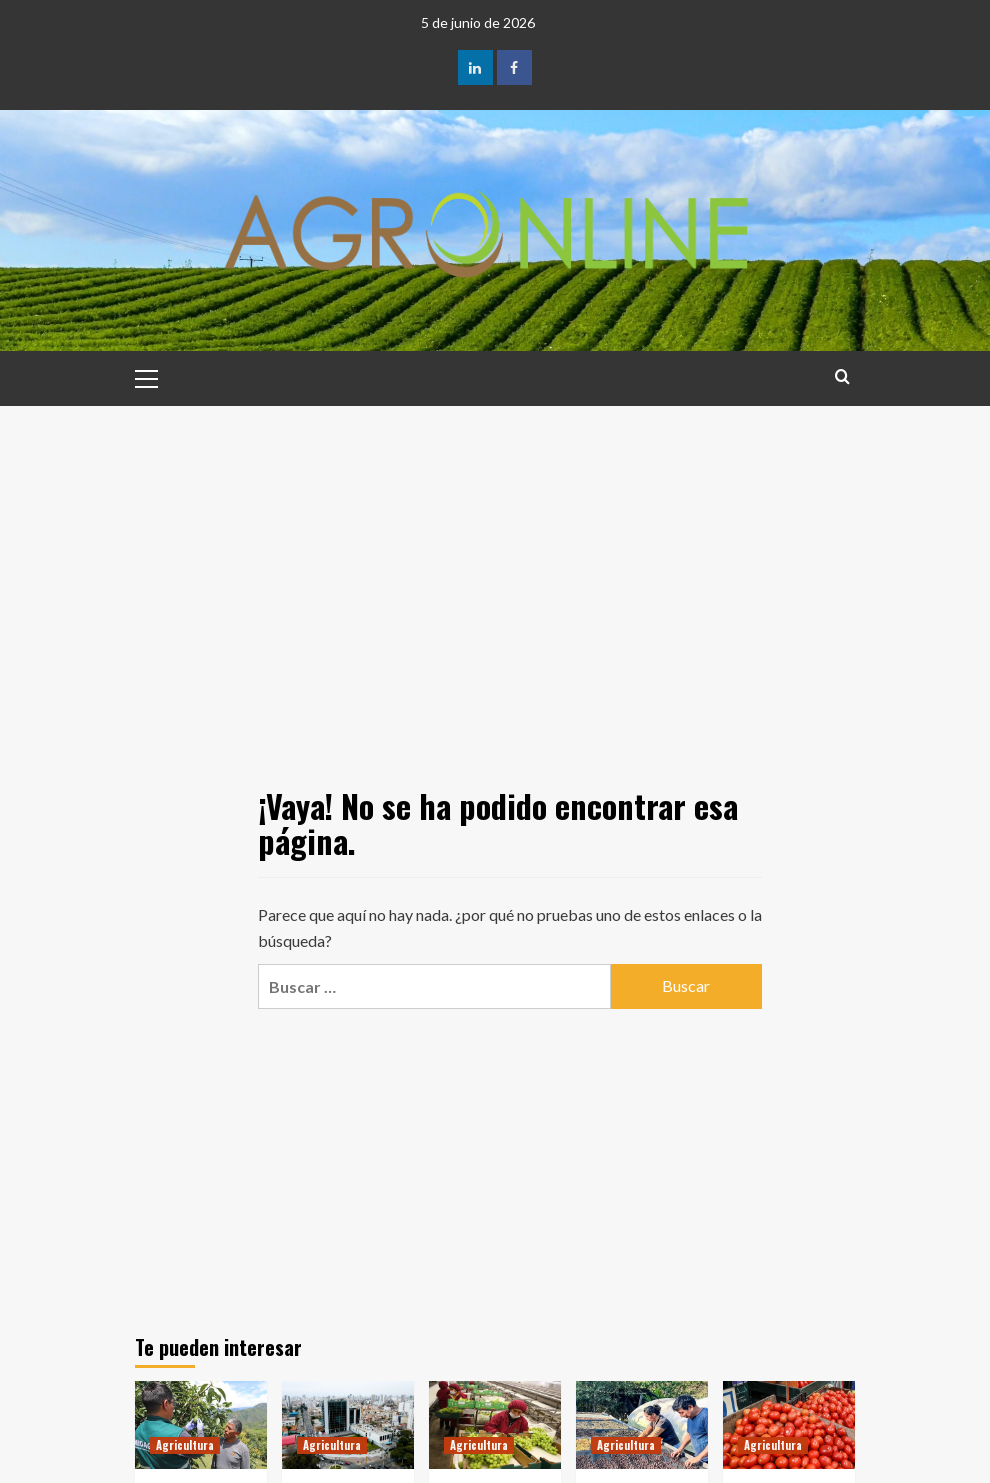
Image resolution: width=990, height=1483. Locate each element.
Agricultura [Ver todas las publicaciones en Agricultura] (185, 1445)
